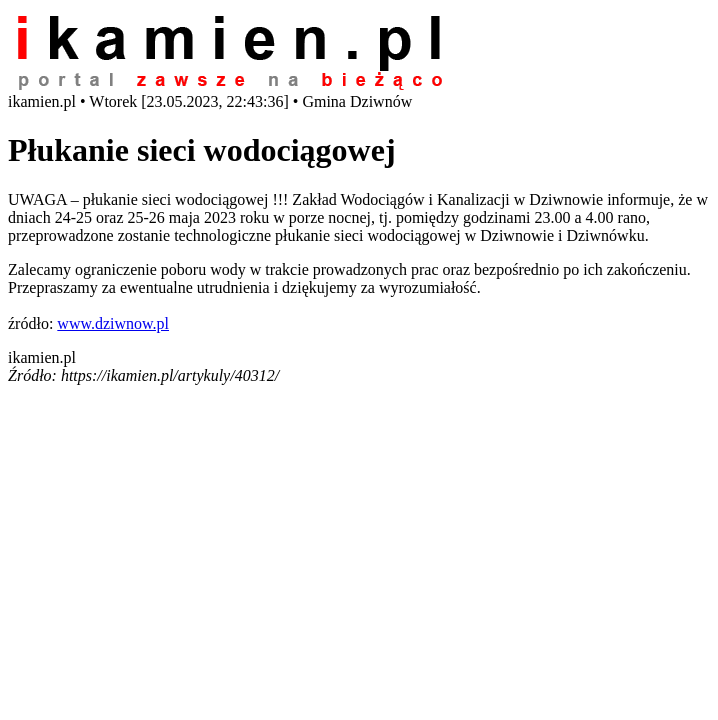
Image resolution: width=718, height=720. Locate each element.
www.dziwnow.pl (113, 323)
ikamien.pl (42, 357)
